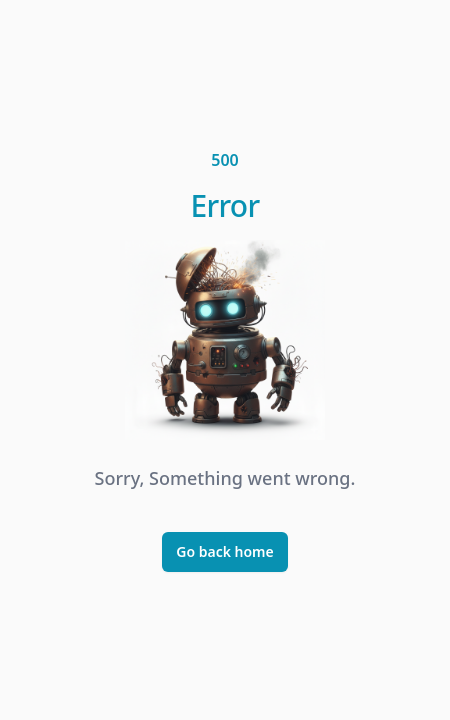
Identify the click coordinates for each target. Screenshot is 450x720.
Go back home (225, 551)
